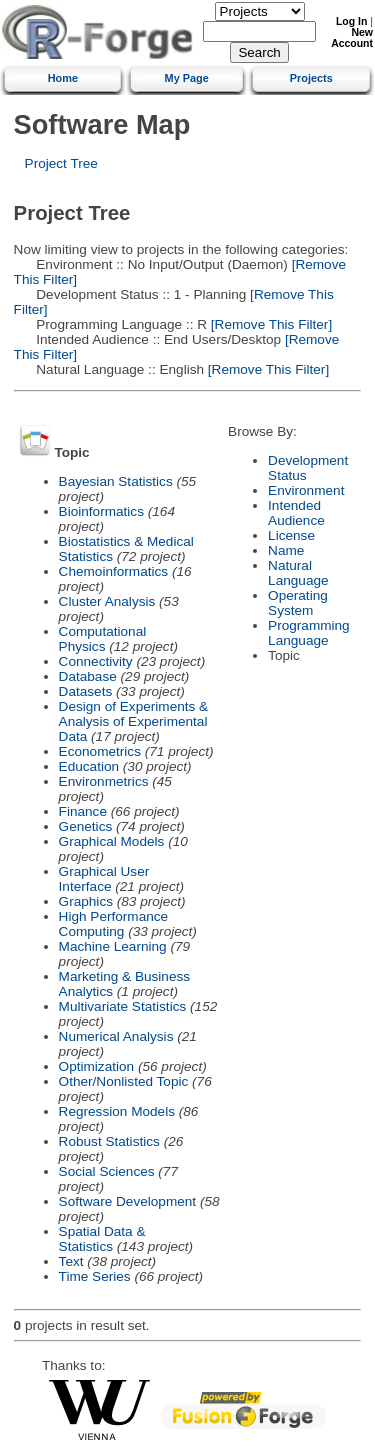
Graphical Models (112, 841)
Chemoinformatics (114, 571)
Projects (311, 78)
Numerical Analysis (116, 1036)
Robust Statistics (109, 1141)
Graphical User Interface (104, 879)
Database (88, 676)
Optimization (97, 1066)
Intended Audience (296, 513)
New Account (352, 38)
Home (63, 78)
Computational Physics (103, 639)
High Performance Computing (114, 924)
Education (89, 766)
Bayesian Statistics (116, 481)
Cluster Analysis (107, 601)
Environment (306, 490)
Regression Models (117, 1111)
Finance (83, 811)
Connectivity (96, 661)
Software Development (128, 1201)
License (291, 535)
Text (71, 1261)
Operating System (298, 603)
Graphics (86, 901)
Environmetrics (104, 781)
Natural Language (298, 573)
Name (286, 550)
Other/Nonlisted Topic (124, 1081)
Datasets (86, 691)
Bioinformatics (101, 511)
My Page (187, 78)
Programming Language (309, 633)
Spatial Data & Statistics (102, 1239)
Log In (351, 21)
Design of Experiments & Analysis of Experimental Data (134, 721)
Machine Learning (113, 946)
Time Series (95, 1276)
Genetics (86, 826)
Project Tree (61, 163)
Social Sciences (107, 1171)
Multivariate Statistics (123, 1006)
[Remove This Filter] (269, 324)
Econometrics (100, 751)
